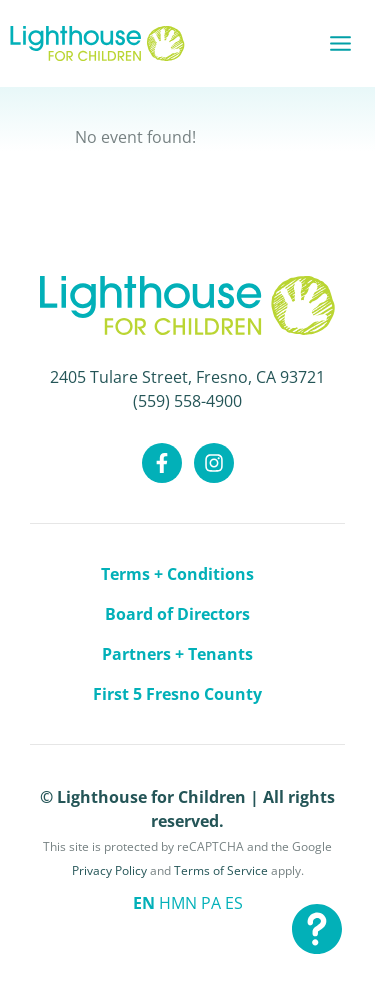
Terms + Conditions (177, 574)
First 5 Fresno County (177, 694)
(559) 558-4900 (187, 401)
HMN (178, 903)
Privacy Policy (109, 870)
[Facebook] (162, 463)
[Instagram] (214, 463)
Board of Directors (177, 614)
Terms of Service (221, 870)
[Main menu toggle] (340, 43)
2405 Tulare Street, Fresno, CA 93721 (187, 377)
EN (144, 903)
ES (234, 903)
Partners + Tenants (177, 654)
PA (211, 903)
